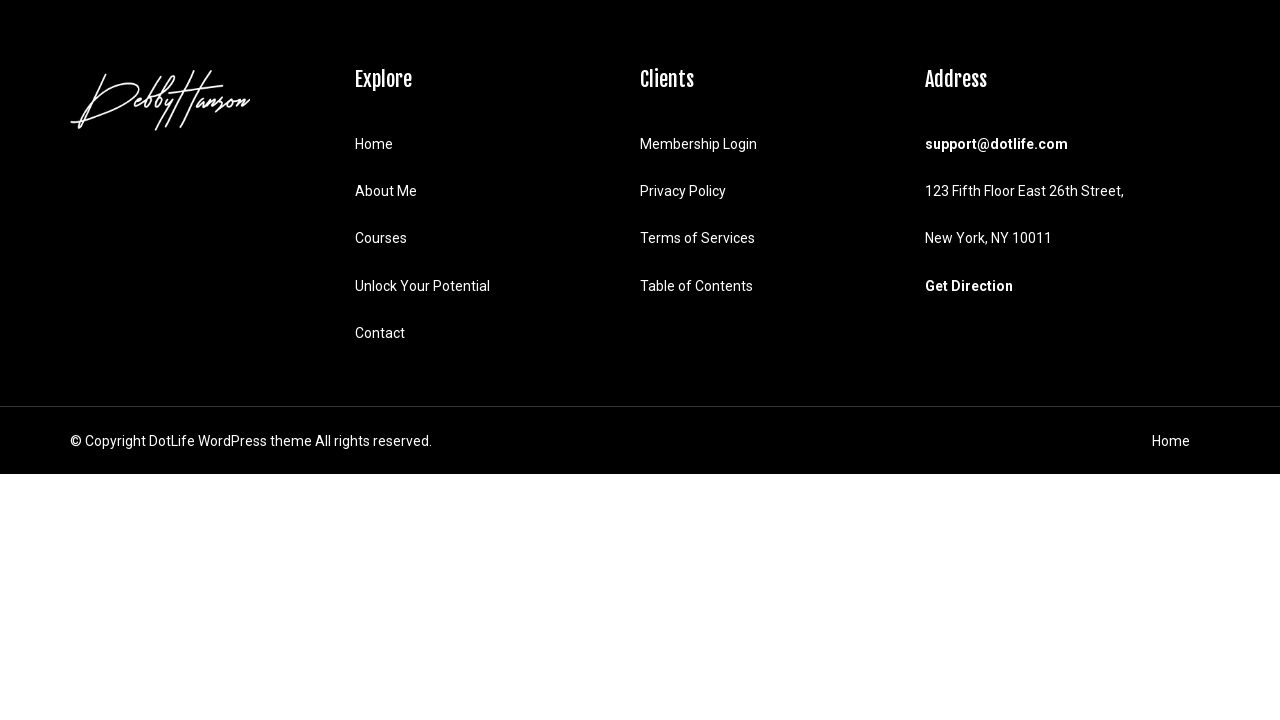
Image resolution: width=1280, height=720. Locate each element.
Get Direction (969, 286)
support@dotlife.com (996, 144)
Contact (380, 333)
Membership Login (698, 144)
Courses (381, 238)
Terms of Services (697, 238)
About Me (386, 191)
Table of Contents (696, 286)
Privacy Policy (683, 191)
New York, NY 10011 (988, 238)
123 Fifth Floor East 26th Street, (1024, 191)
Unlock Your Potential (422, 286)
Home (374, 144)
